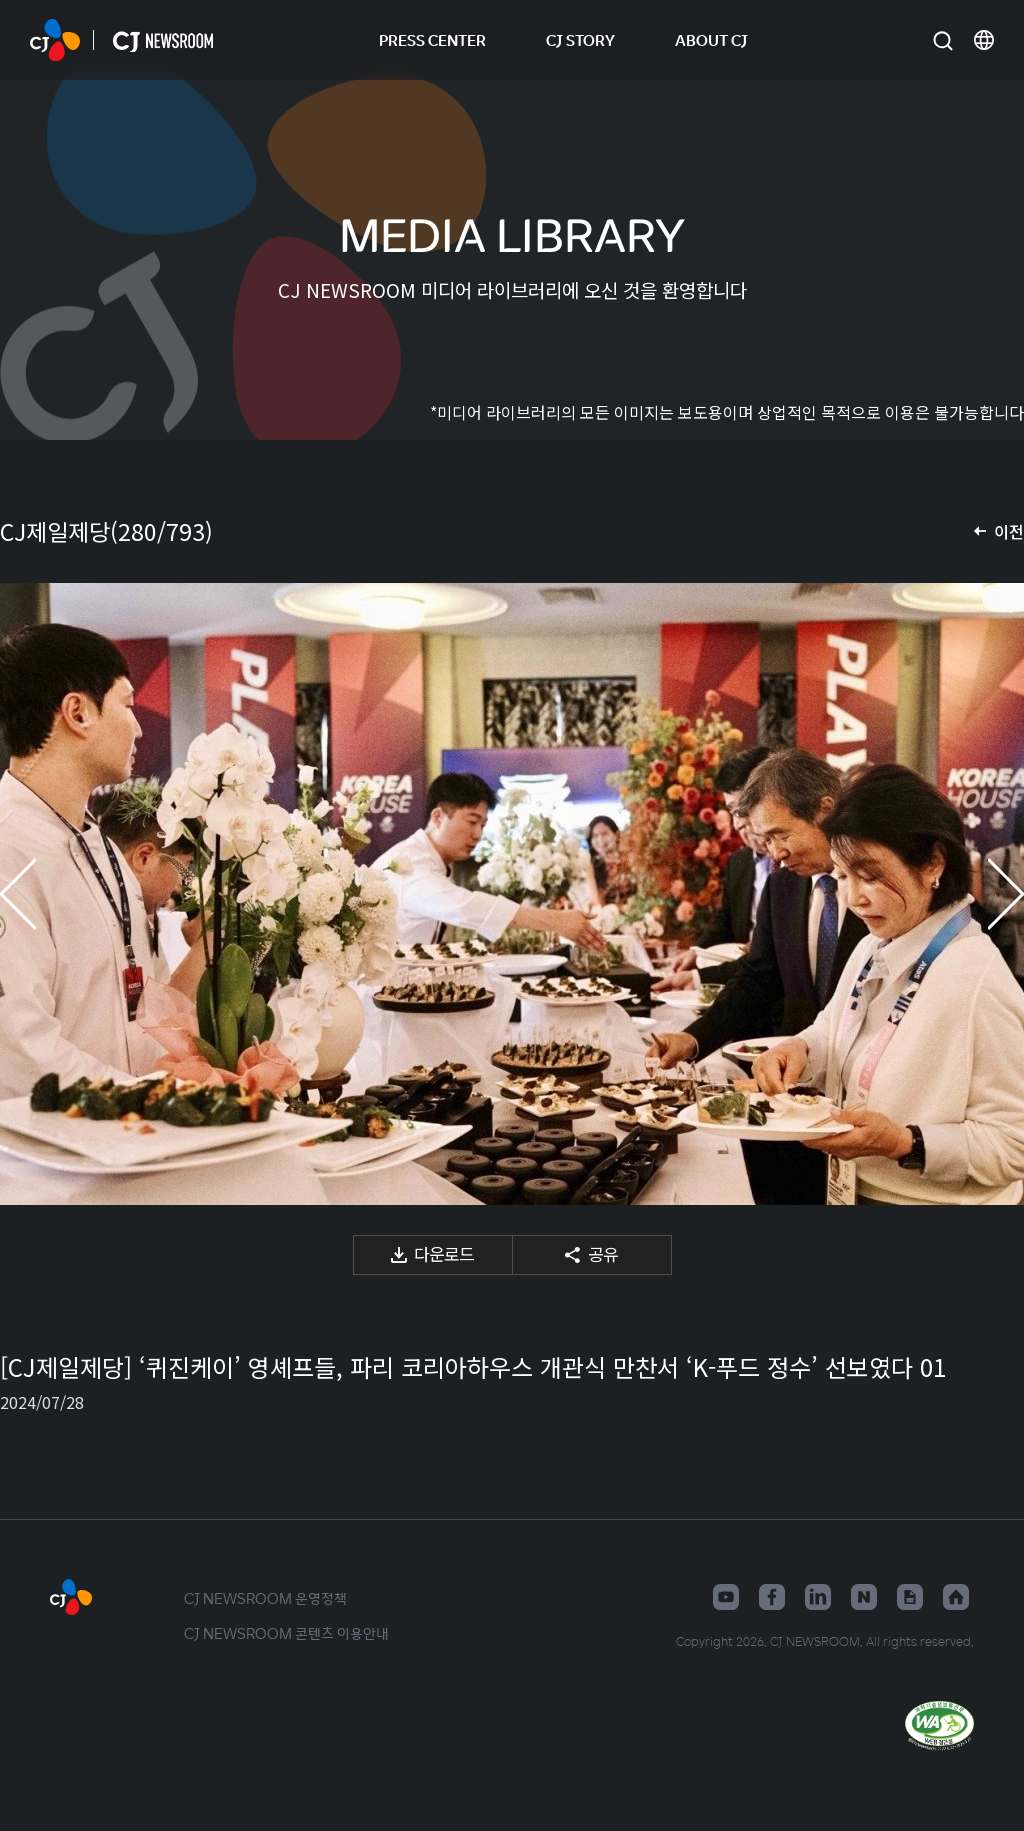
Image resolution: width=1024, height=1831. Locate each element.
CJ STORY (580, 39)
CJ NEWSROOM (55, 40)
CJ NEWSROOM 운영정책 (265, 1598)
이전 (1009, 531)
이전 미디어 (40, 894)
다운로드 (444, 1253)
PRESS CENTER (432, 39)
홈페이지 (956, 1597)
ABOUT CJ (711, 39)
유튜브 (726, 1597)
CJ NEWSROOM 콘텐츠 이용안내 (286, 1633)
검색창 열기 (942, 40)
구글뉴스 (910, 1597)
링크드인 (818, 1597)
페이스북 (772, 1597)
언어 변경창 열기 (984, 40)
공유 (603, 1253)
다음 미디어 (984, 894)
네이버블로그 (864, 1597)
